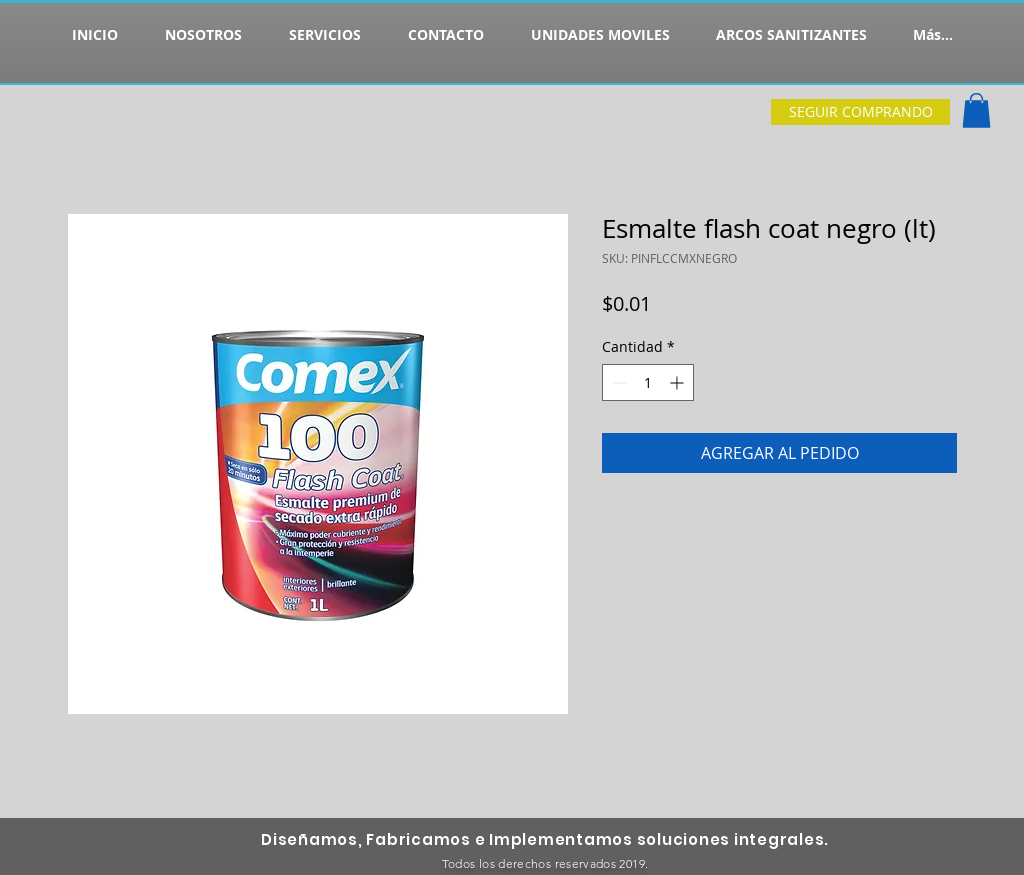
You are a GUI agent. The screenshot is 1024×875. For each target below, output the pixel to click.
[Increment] (678, 382)
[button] (976, 110)
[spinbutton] (648, 382)
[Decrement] (617, 382)
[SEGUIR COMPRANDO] (860, 112)
